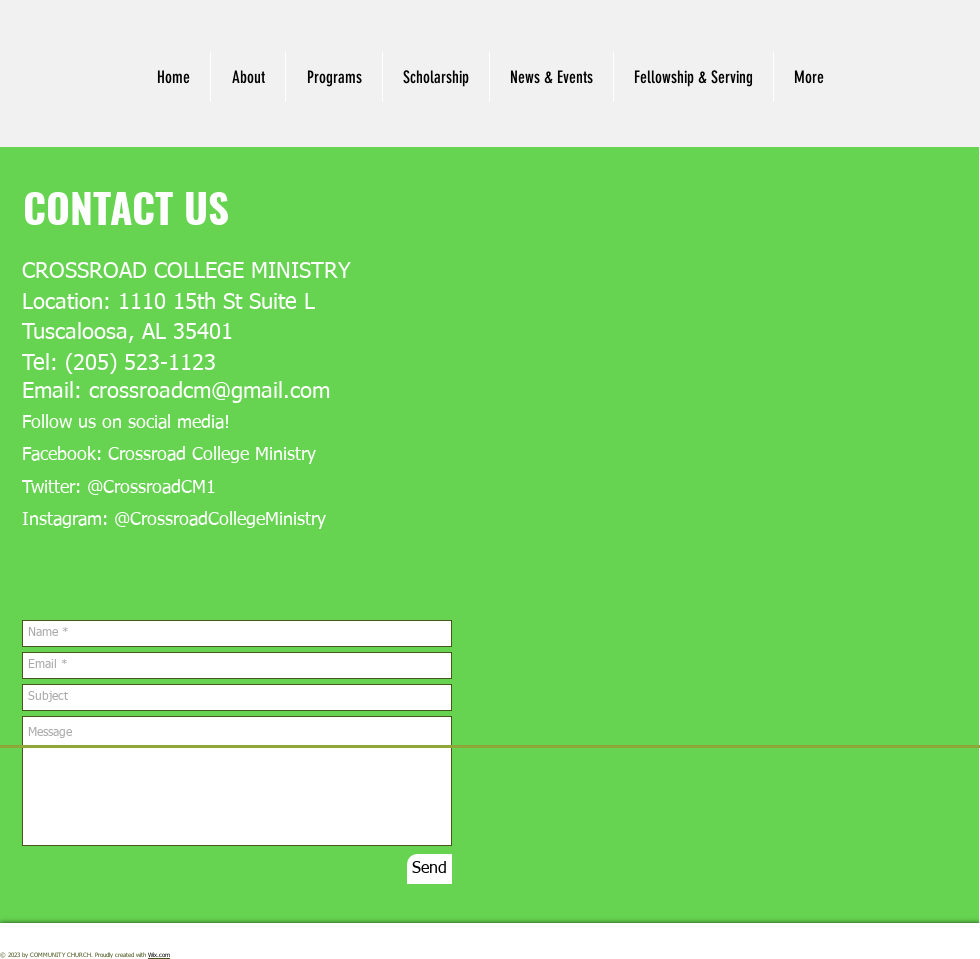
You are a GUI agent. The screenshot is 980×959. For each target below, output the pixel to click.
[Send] (429, 869)
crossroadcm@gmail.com (209, 392)
